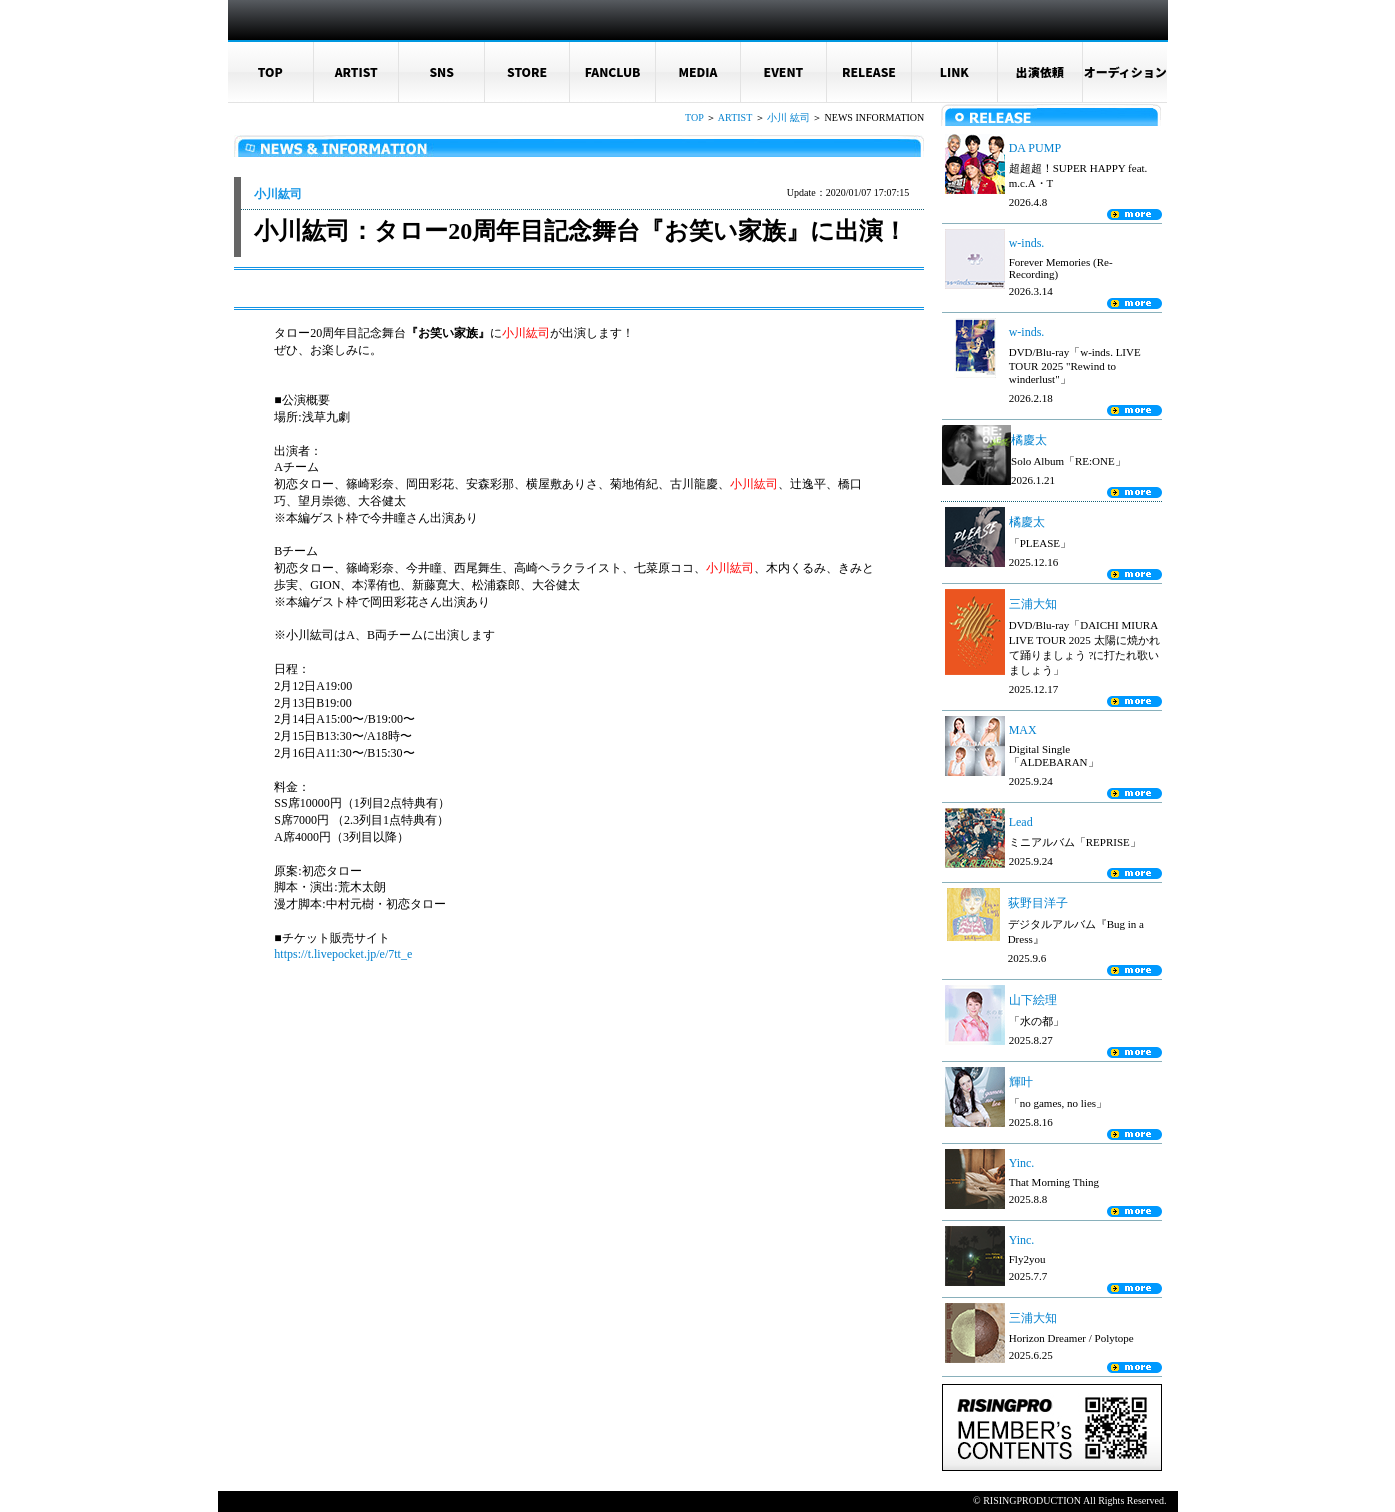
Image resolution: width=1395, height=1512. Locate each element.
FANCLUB (613, 71)
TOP (270, 71)
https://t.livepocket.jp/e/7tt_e (343, 954)
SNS (441, 71)
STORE (527, 71)
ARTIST (356, 71)
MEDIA (698, 71)
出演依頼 (1040, 71)
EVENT (784, 71)
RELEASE (869, 71)
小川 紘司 (788, 117)
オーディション (1125, 71)
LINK (954, 71)
